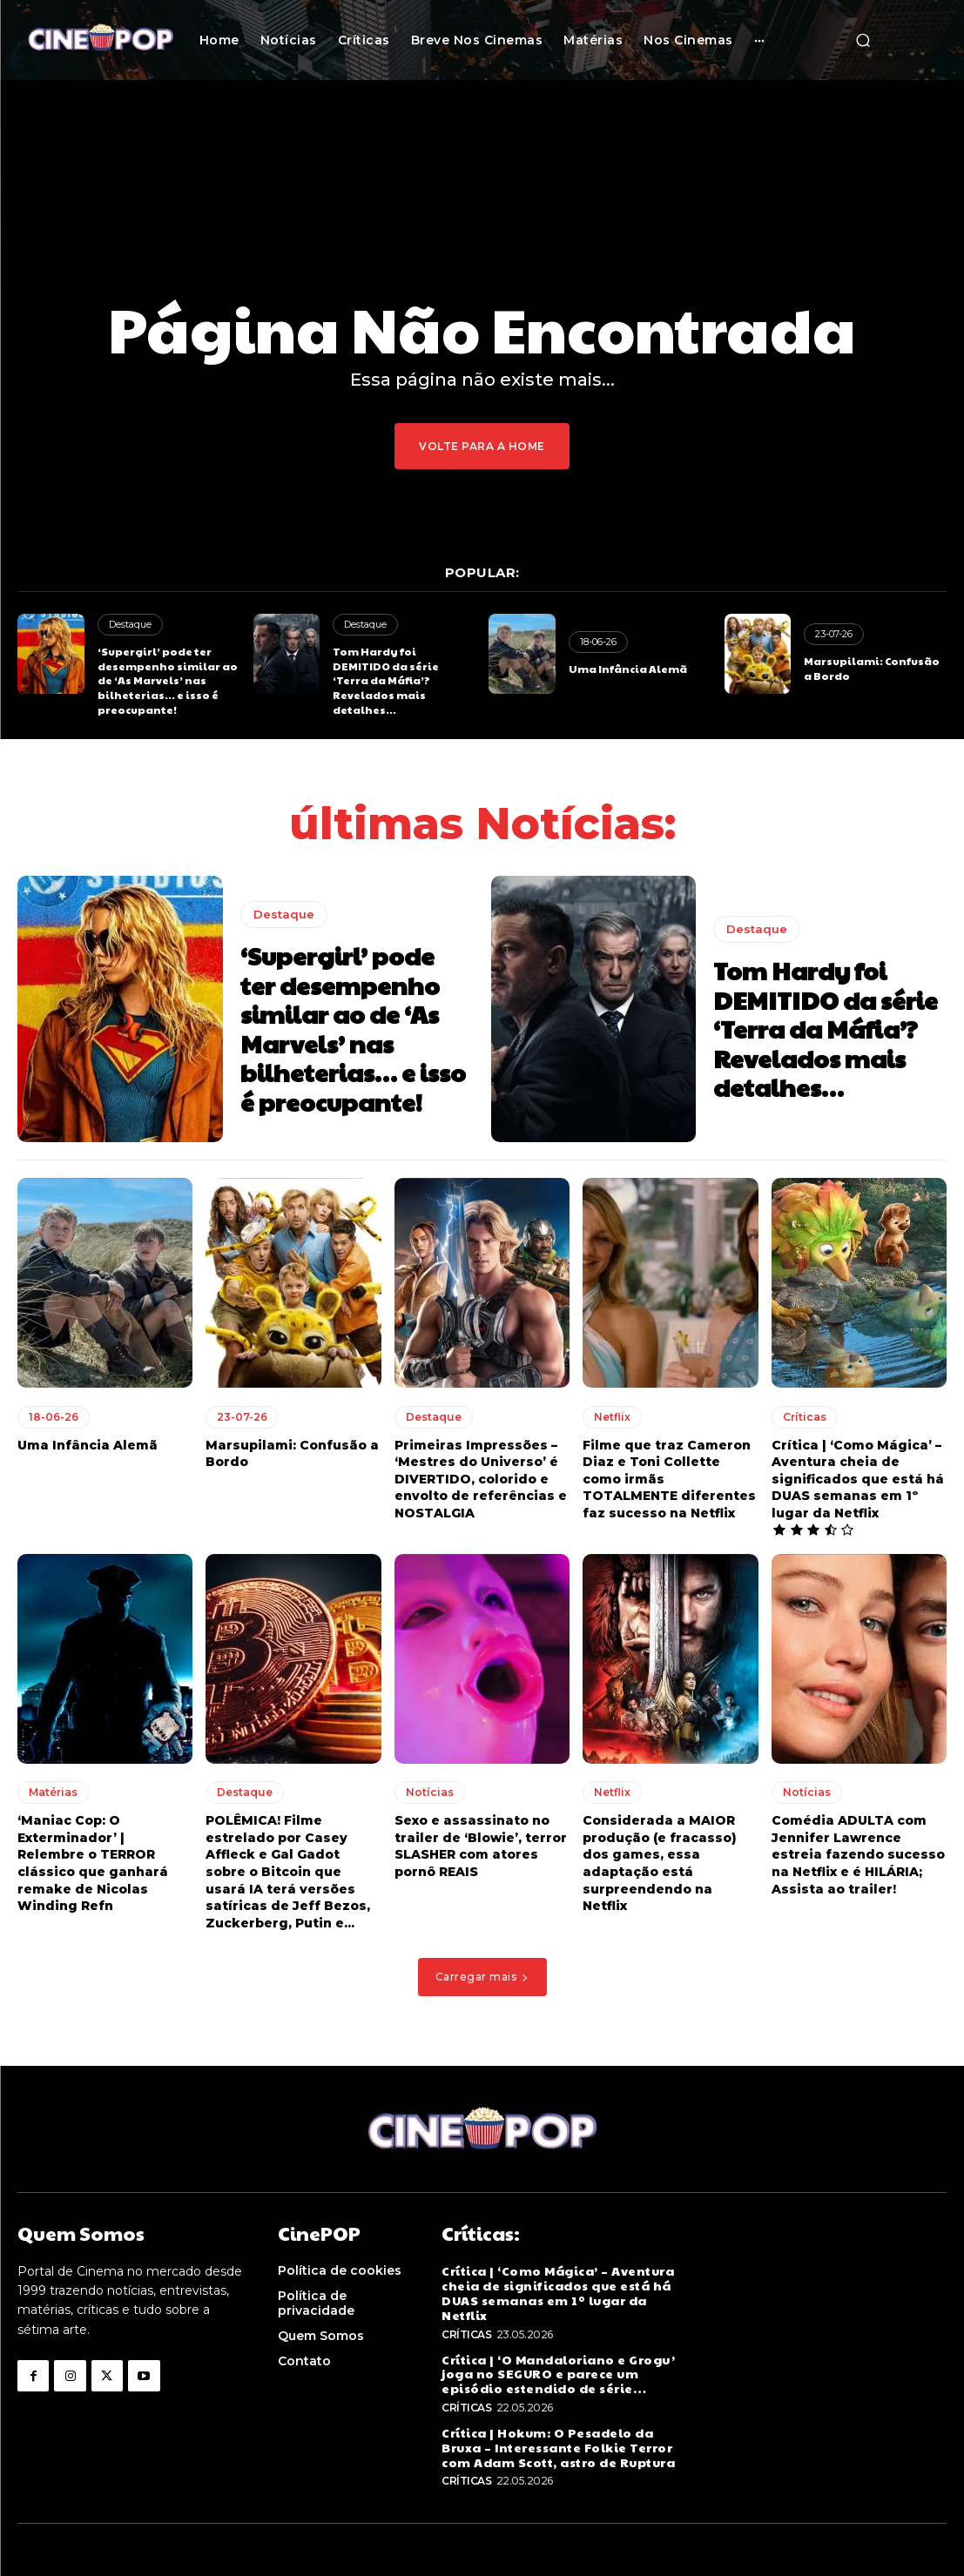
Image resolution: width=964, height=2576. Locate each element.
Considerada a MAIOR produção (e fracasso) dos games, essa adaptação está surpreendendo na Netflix (660, 1863)
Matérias (53, 1792)
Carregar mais (482, 1976)
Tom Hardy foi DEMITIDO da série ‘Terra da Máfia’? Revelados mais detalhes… (386, 680)
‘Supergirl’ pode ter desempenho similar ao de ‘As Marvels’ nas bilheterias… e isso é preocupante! (168, 680)
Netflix (612, 1416)
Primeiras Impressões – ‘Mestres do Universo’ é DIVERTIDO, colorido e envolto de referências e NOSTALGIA (480, 1479)
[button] (863, 40)
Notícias (430, 1792)
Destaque (130, 624)
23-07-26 (834, 634)
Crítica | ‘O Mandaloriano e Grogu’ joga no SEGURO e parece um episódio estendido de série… (558, 2374)
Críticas (804, 1416)
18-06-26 (598, 642)
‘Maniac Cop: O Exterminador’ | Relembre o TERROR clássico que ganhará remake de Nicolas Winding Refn (92, 1863)
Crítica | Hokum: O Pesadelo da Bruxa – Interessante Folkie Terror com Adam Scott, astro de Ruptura (558, 2447)
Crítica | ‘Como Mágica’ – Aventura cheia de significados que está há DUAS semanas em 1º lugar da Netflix (858, 1479)
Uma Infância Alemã (628, 669)
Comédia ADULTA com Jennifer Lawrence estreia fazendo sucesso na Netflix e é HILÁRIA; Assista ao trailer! (858, 1854)
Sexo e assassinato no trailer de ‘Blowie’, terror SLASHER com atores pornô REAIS (480, 1846)
